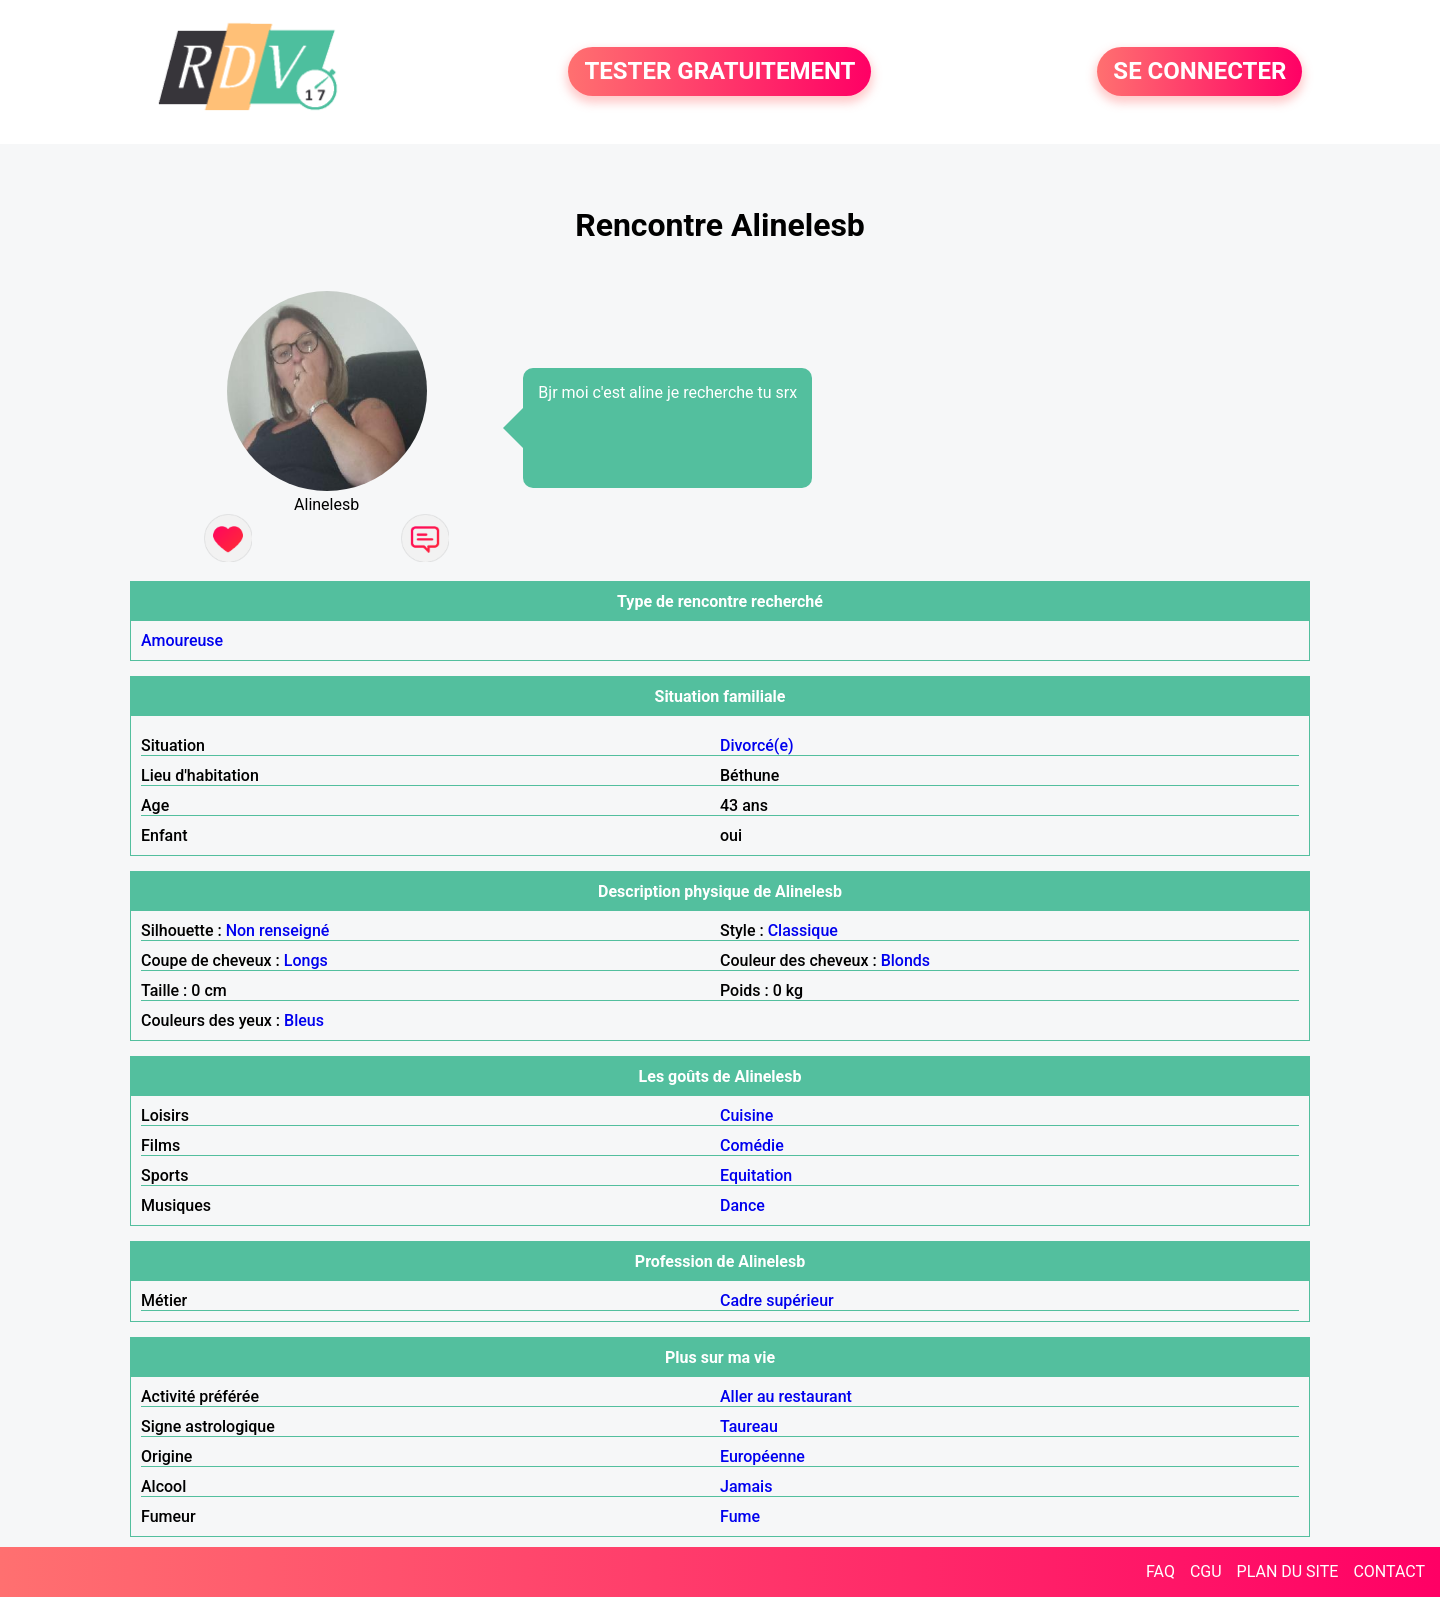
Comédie (752, 1145)
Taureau (749, 1426)
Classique (803, 930)
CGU (1206, 1571)
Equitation (756, 1175)
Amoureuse (182, 640)
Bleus (304, 1020)
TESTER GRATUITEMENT (719, 72)
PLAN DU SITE (1288, 1571)
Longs (306, 960)
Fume (740, 1516)
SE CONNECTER (1199, 72)
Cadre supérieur (777, 1300)
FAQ (1160, 1571)
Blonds (905, 960)
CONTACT (1389, 1571)
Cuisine (746, 1115)
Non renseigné (278, 930)
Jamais (746, 1486)
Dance (742, 1205)
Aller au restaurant (786, 1396)
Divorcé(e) (757, 745)
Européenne (762, 1456)
